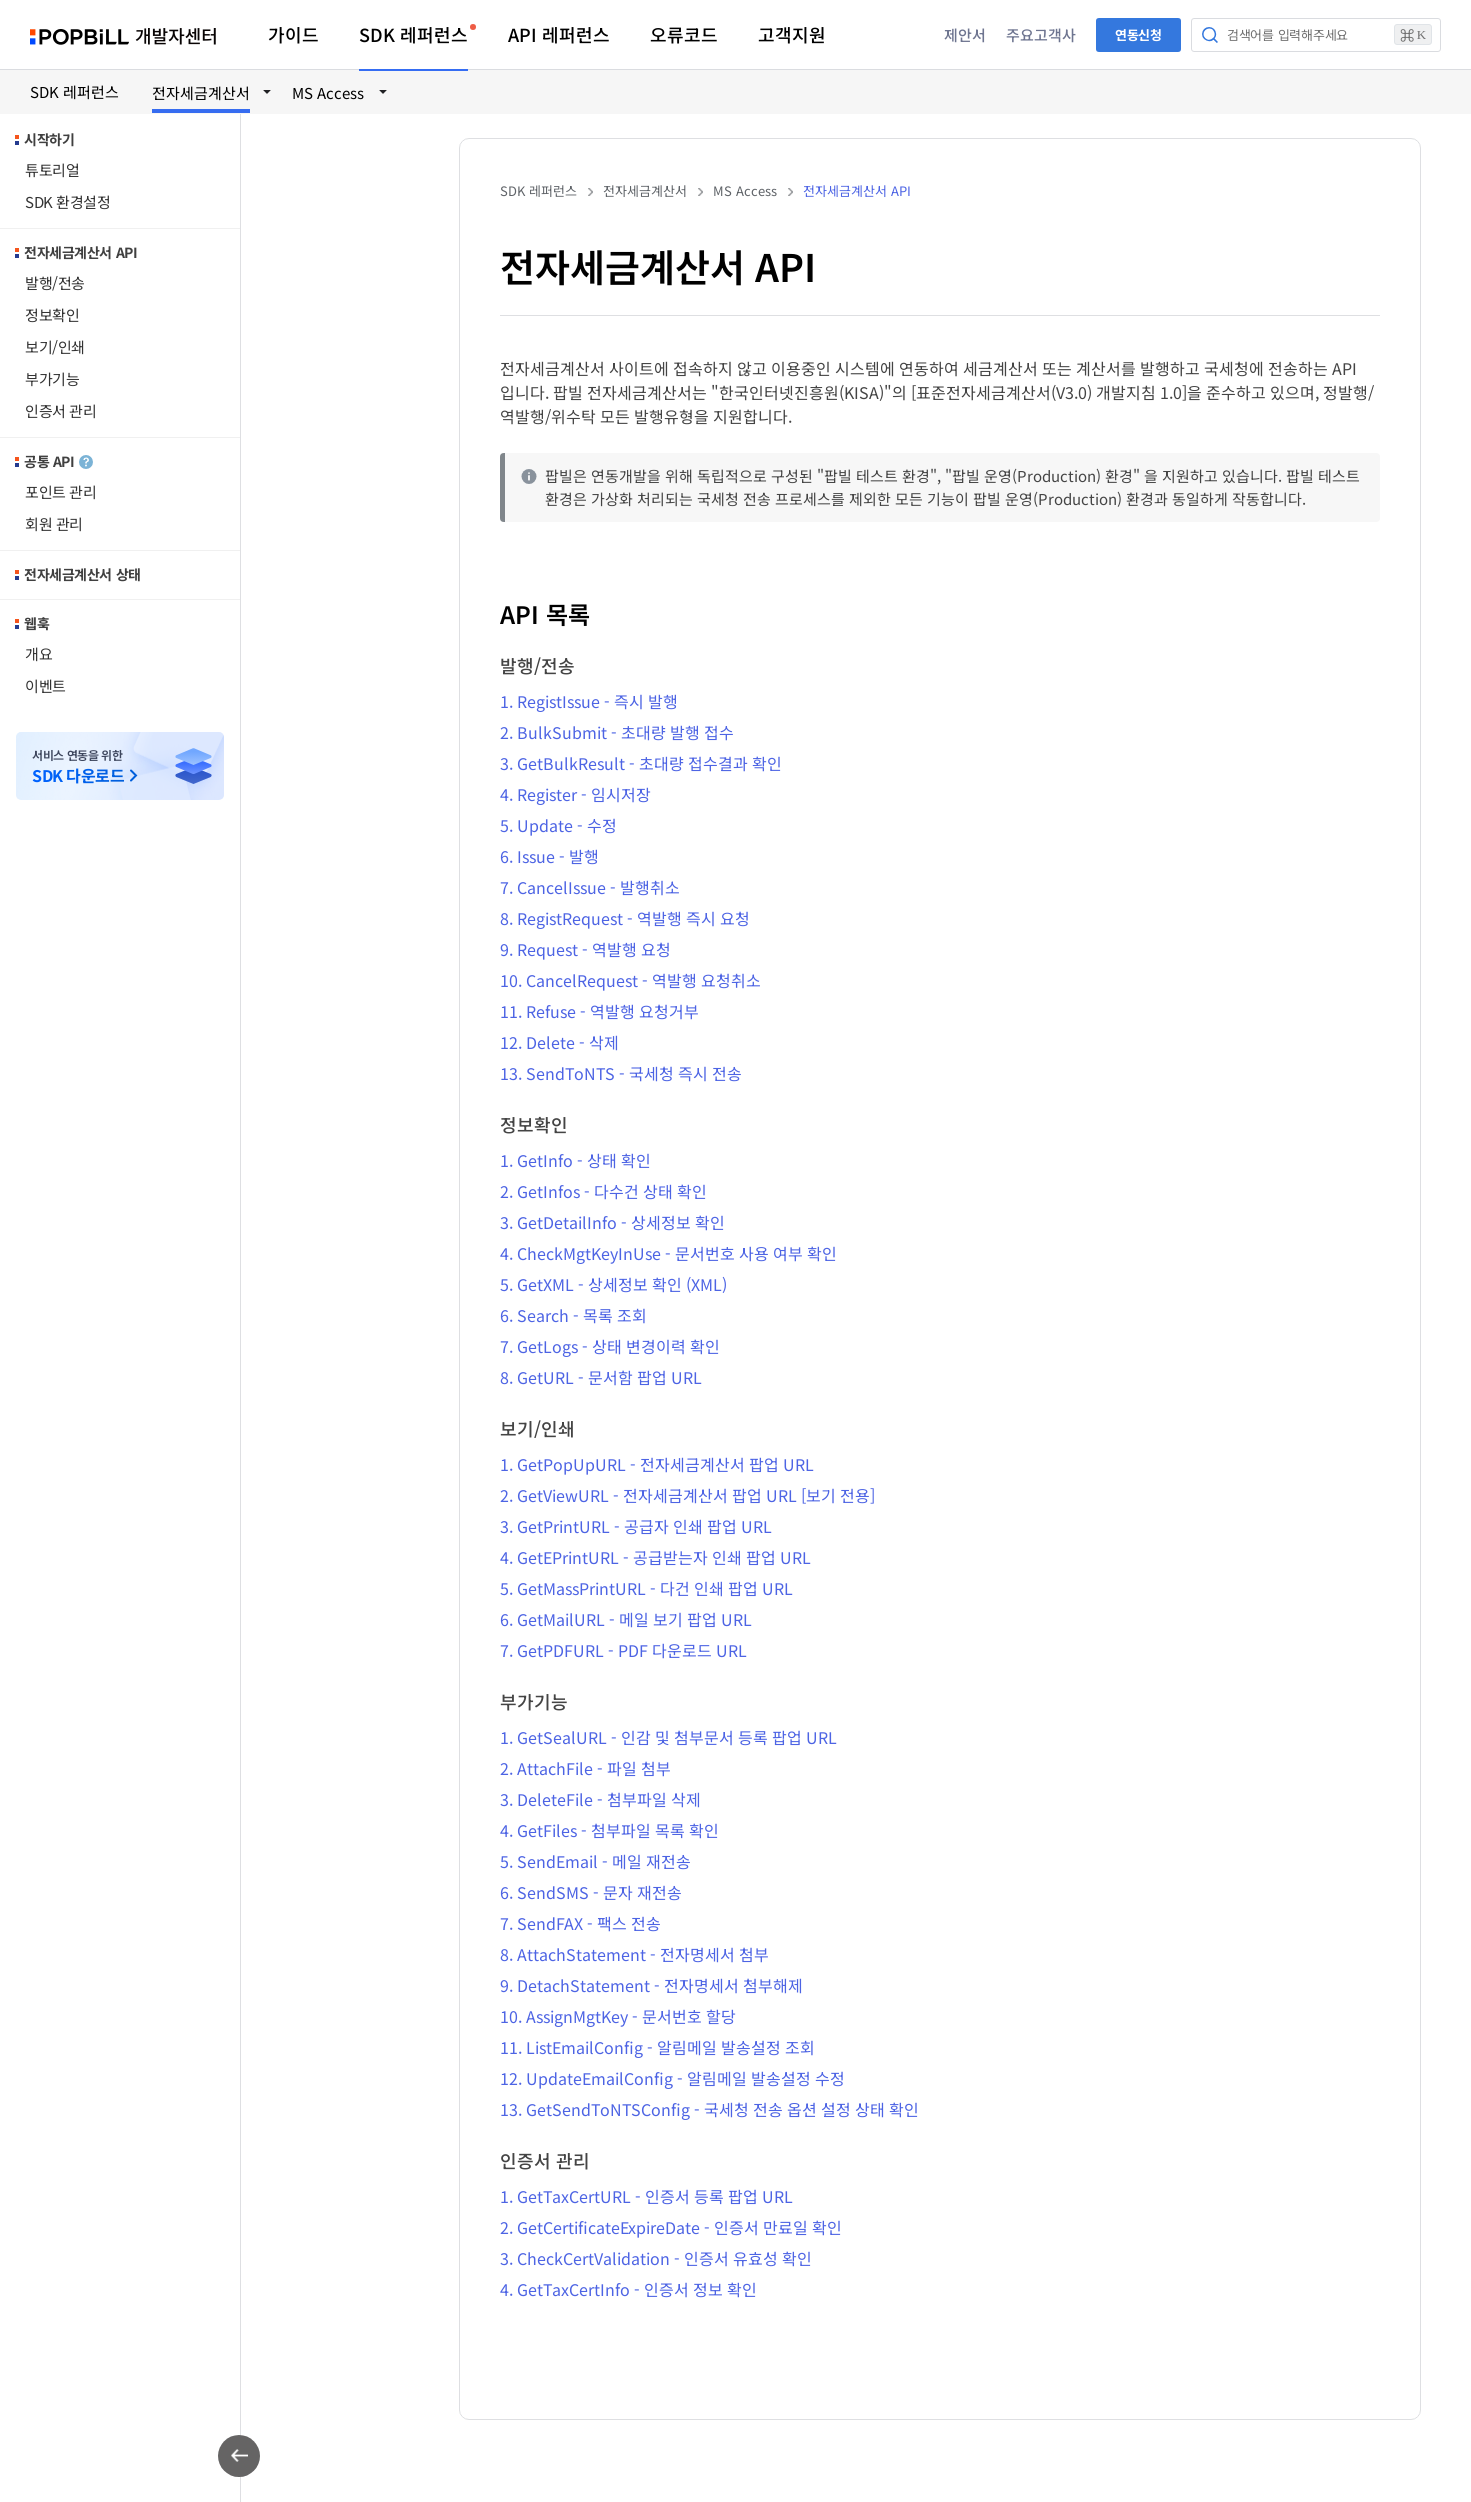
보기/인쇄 (55, 346)
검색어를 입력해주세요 (1329, 34)
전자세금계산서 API (80, 252)
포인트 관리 (60, 491)
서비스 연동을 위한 (78, 766)
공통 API (58, 461)
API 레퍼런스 (559, 34)
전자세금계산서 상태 (82, 574)
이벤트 (45, 685)
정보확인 (52, 314)
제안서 (965, 34)
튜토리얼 (52, 169)
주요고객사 (1041, 34)
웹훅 (36, 623)
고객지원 (792, 34)
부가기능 (52, 378)
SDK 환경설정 (67, 201)
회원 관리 (54, 523)
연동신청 (1138, 34)
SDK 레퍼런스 (413, 34)
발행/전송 (55, 282)
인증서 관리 (60, 410)
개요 (38, 653)
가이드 (293, 34)
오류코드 (684, 34)
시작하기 (49, 139)
